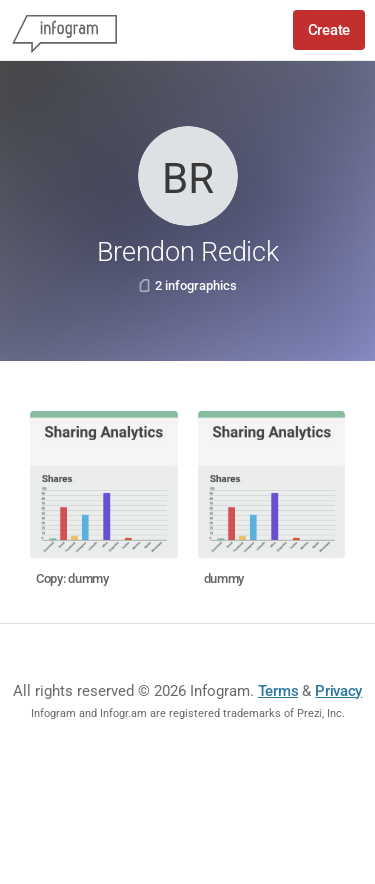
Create (329, 30)
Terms (278, 691)
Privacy (338, 691)
